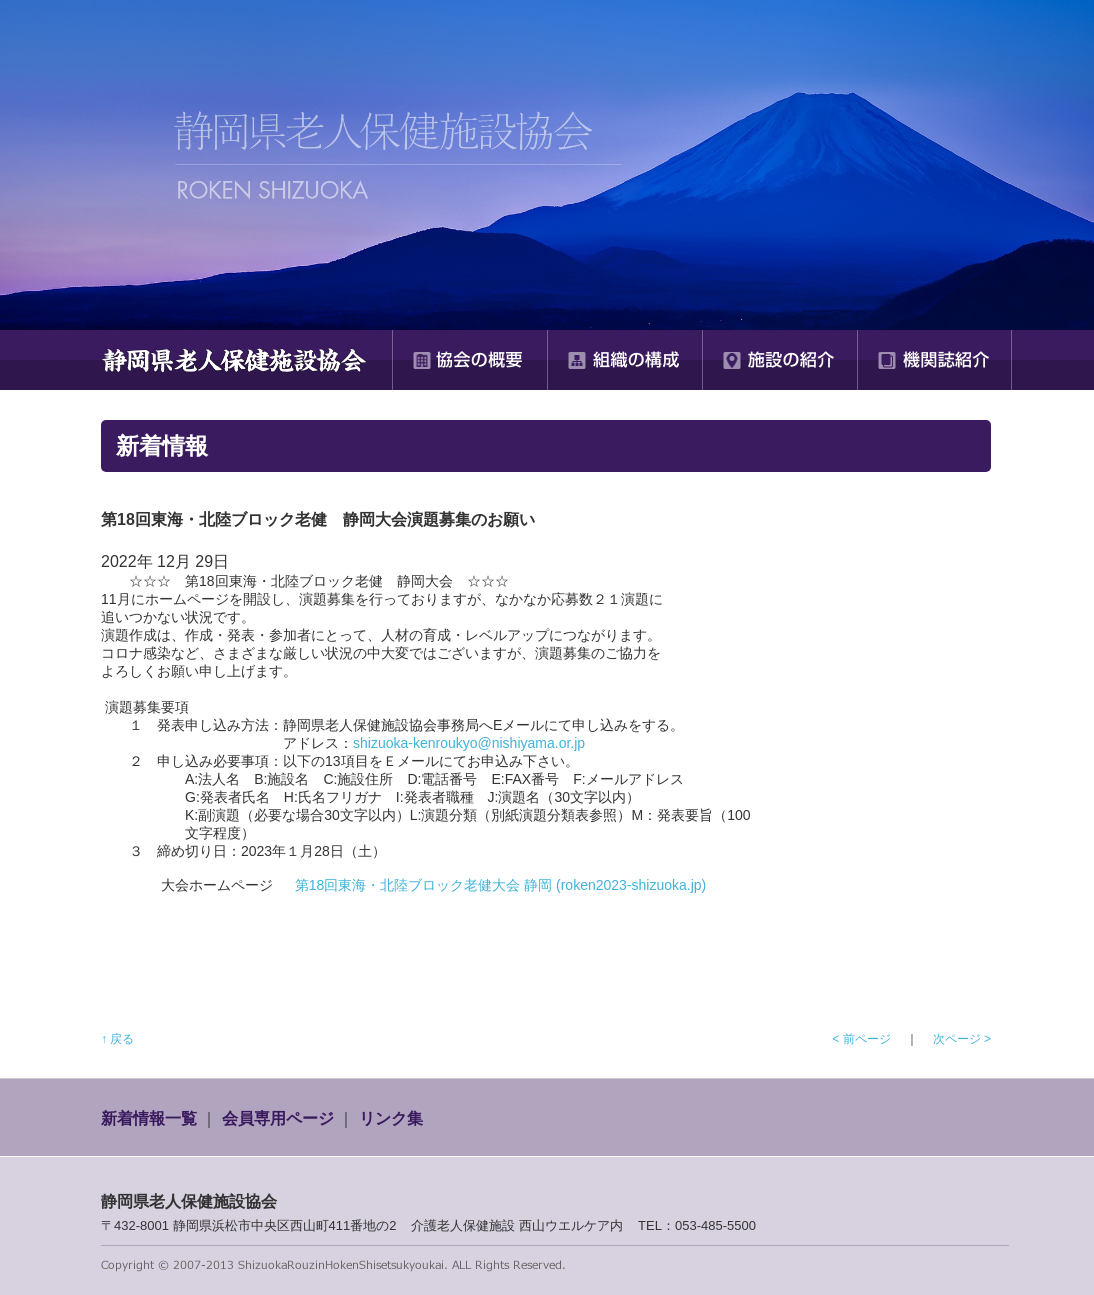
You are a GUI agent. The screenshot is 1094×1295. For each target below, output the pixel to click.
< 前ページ (861, 1039)
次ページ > (962, 1039)
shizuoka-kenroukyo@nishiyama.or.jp (469, 743)
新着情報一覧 (149, 1118)
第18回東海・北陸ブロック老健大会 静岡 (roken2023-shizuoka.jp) (501, 885)
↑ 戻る (117, 1039)
